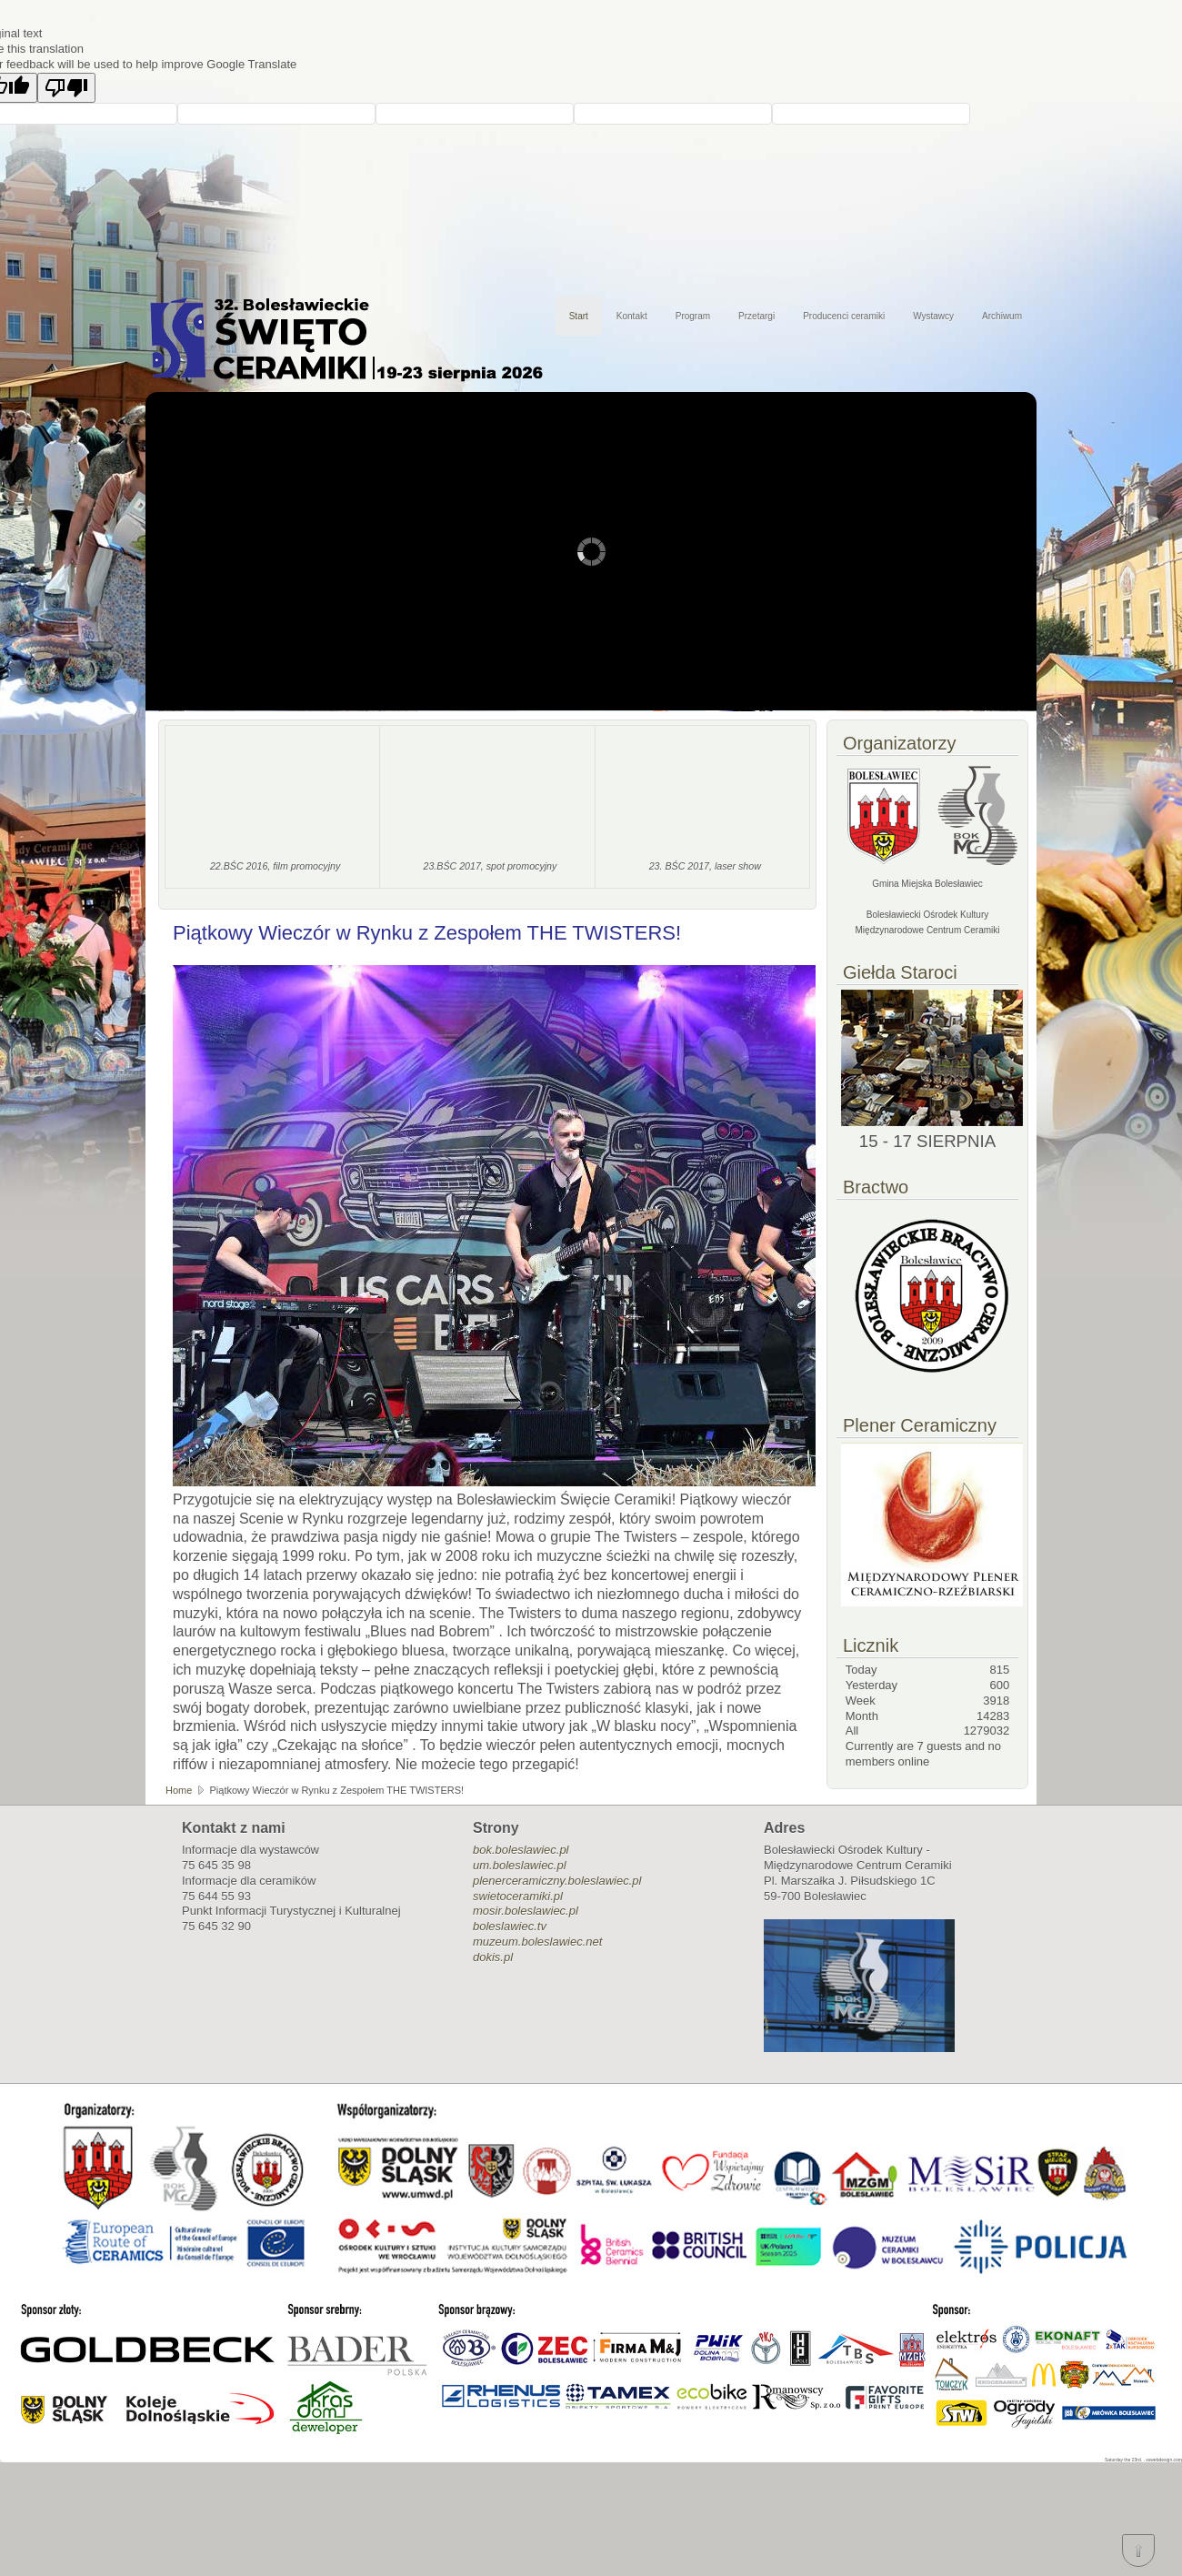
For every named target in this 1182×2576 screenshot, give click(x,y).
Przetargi (756, 316)
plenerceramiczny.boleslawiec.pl (557, 1880)
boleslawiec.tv (509, 1926)
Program (693, 316)
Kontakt (631, 316)
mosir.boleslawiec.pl (525, 1910)
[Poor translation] (66, 88)
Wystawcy (933, 316)
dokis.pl (493, 1957)
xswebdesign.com (1164, 2459)
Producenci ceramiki (844, 316)
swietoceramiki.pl (518, 1896)
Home (178, 1790)
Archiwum (1002, 316)
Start (578, 316)
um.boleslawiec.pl (519, 1865)
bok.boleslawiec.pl (521, 1850)
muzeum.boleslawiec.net (537, 1941)
